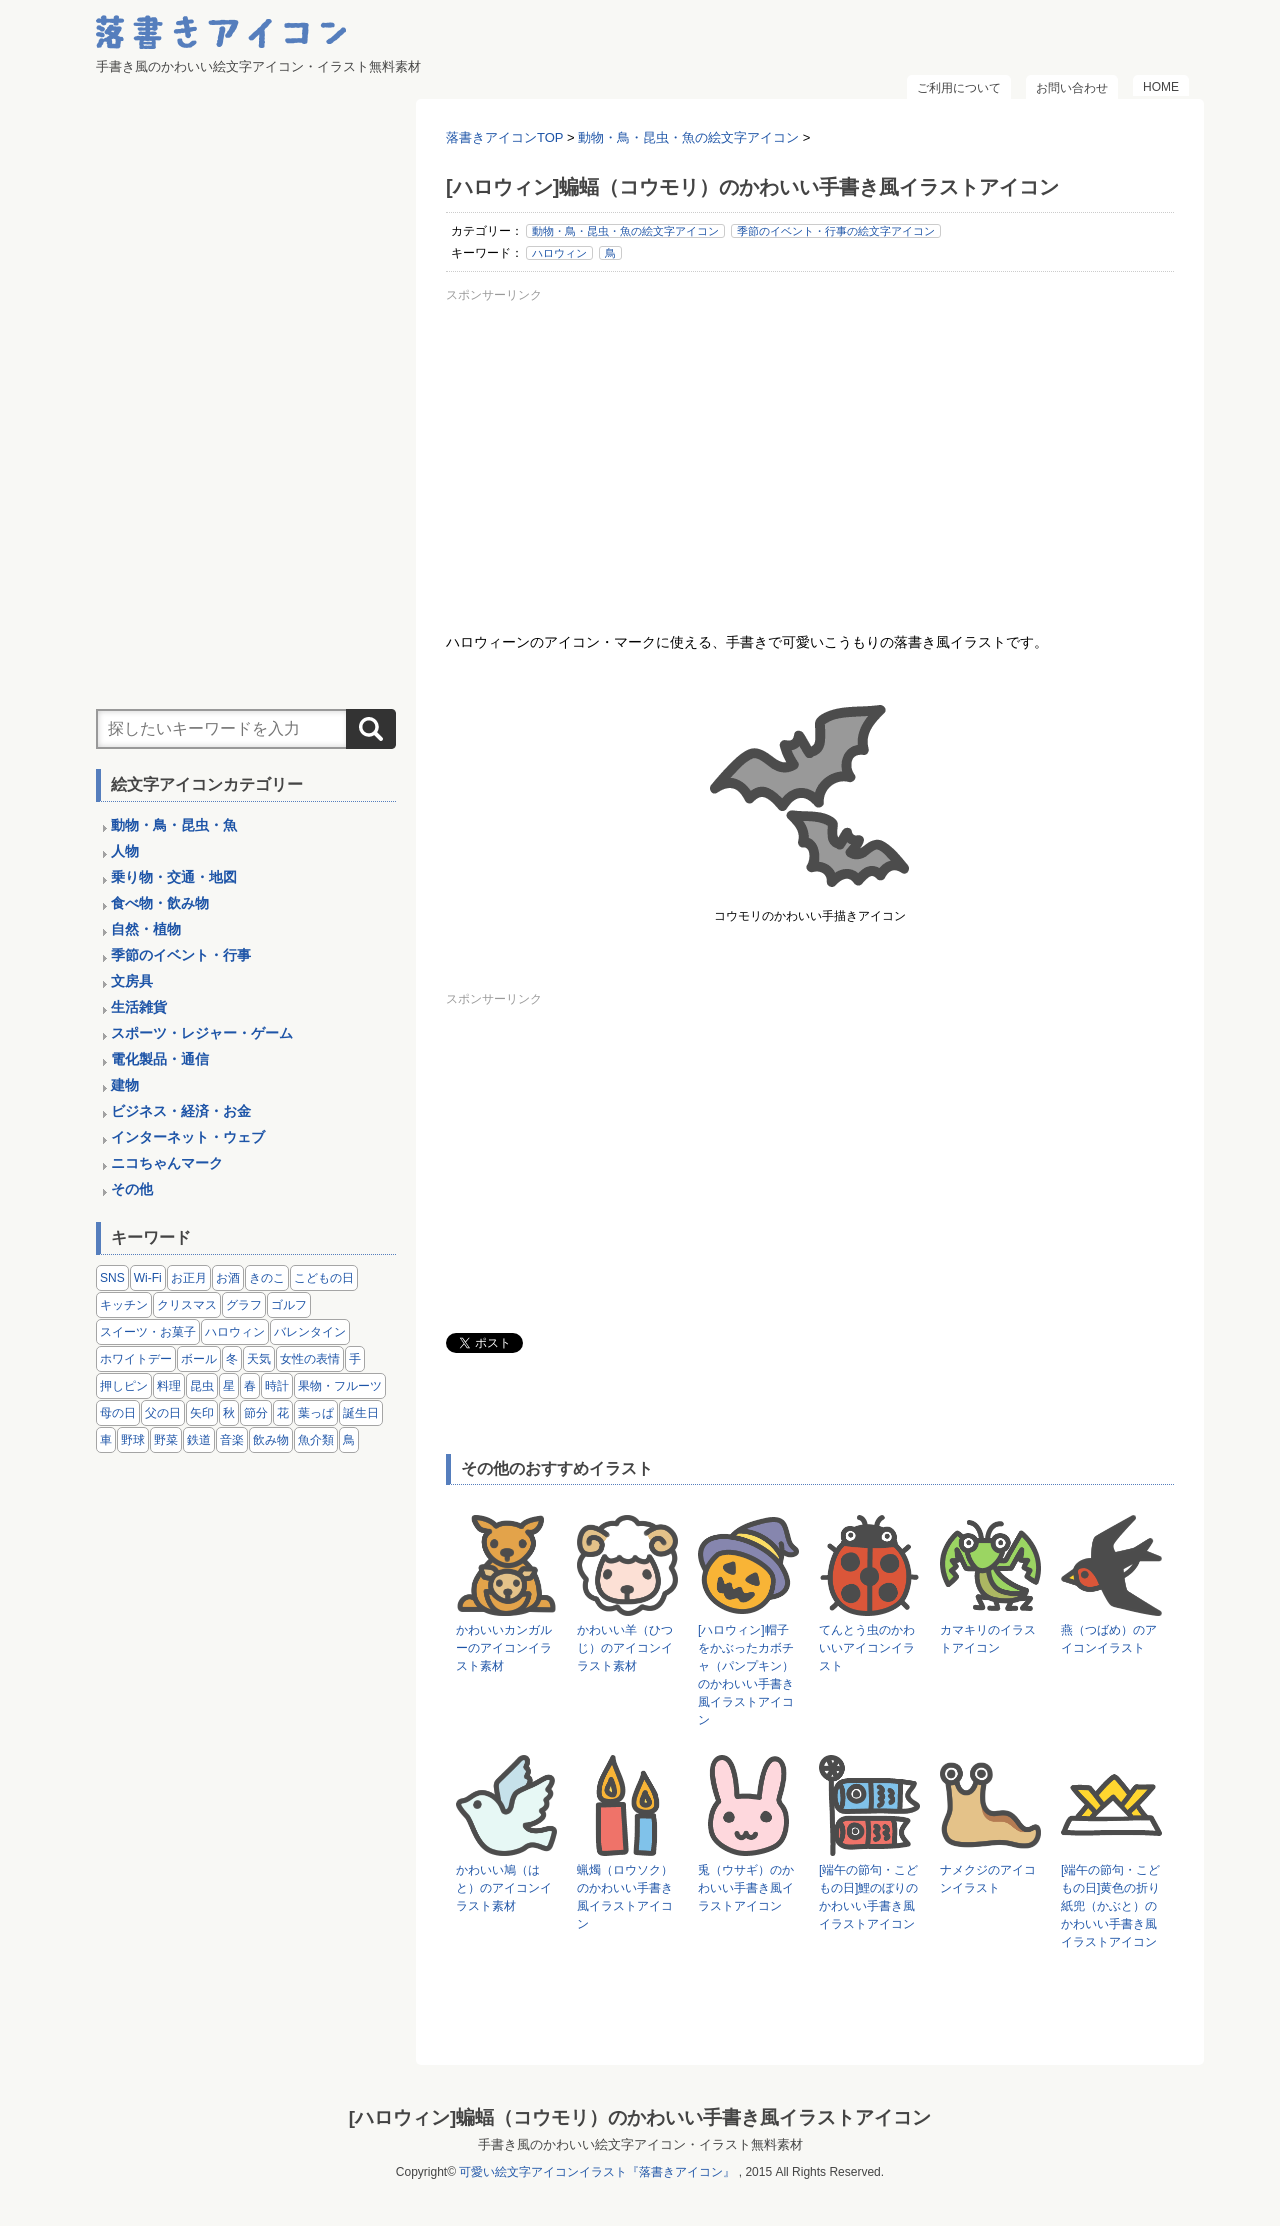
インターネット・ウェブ (188, 1137)
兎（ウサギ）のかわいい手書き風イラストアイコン (746, 1888)
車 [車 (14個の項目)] (106, 1440)
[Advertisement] (810, 449)
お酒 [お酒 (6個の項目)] (228, 1278)
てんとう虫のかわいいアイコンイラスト (867, 1648)
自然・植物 (146, 929)
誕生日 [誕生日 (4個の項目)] (361, 1413)
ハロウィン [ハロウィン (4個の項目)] (235, 1332)
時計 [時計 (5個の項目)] (277, 1386)
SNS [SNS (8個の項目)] (112, 1278)
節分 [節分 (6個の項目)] (256, 1413)
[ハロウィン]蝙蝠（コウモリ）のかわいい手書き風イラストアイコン (640, 2117)
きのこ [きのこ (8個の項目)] (267, 1278)
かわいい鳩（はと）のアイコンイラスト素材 (504, 1888)
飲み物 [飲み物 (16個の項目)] (271, 1440)
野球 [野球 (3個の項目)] (133, 1440)
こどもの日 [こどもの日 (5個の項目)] (324, 1278)
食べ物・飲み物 (160, 903)
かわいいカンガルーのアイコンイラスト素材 (504, 1648)
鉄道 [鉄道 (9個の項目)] (199, 1440)
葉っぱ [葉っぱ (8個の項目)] (316, 1413)
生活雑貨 (139, 1007)
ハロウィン (559, 253)
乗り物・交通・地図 (174, 877)
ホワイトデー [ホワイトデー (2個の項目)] (136, 1359)
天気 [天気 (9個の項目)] (259, 1359)
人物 (125, 851)
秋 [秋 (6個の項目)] (229, 1413)
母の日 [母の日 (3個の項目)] (118, 1413)
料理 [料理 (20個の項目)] (169, 1386)
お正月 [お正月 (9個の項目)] (189, 1278)
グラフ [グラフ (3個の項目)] (244, 1305)
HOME (1161, 87)
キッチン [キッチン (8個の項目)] (124, 1305)
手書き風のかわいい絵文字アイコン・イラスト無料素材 (640, 2144)
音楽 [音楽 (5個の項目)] (232, 1440)
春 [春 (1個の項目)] (250, 1386)
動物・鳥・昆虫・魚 (174, 825)
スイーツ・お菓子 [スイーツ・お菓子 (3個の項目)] (148, 1332)
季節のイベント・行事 (181, 955)
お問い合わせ (1072, 88)
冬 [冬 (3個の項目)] (232, 1359)
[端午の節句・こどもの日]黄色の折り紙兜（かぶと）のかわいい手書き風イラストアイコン (1110, 1906)
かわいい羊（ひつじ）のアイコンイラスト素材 (625, 1648)
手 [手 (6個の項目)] (355, 1359)
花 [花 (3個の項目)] (283, 1413)
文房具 (132, 981)
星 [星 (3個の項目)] (229, 1386)
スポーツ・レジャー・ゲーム (202, 1033)
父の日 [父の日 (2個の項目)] (163, 1413)
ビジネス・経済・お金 (181, 1111)
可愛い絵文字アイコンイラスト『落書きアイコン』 (597, 2172)
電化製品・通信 (160, 1059)
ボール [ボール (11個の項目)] (199, 1359)
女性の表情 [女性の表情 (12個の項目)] (310, 1359)
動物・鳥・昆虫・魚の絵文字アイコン (625, 231)
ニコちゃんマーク (167, 1163)
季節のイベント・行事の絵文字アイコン (836, 231)
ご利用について (959, 88)
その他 (132, 1189)
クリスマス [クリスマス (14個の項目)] (187, 1305)
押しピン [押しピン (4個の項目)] (124, 1386)
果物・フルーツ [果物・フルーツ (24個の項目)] (340, 1386)
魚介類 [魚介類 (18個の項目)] (316, 1440)
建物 (125, 1085)
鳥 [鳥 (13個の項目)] (349, 1440)
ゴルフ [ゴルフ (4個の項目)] (289, 1305)
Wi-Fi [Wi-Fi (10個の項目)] (148, 1278)
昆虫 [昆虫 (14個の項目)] (202, 1386)
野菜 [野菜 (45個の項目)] (166, 1440)
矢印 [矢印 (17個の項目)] (202, 1413)
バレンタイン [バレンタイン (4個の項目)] (310, 1332)
